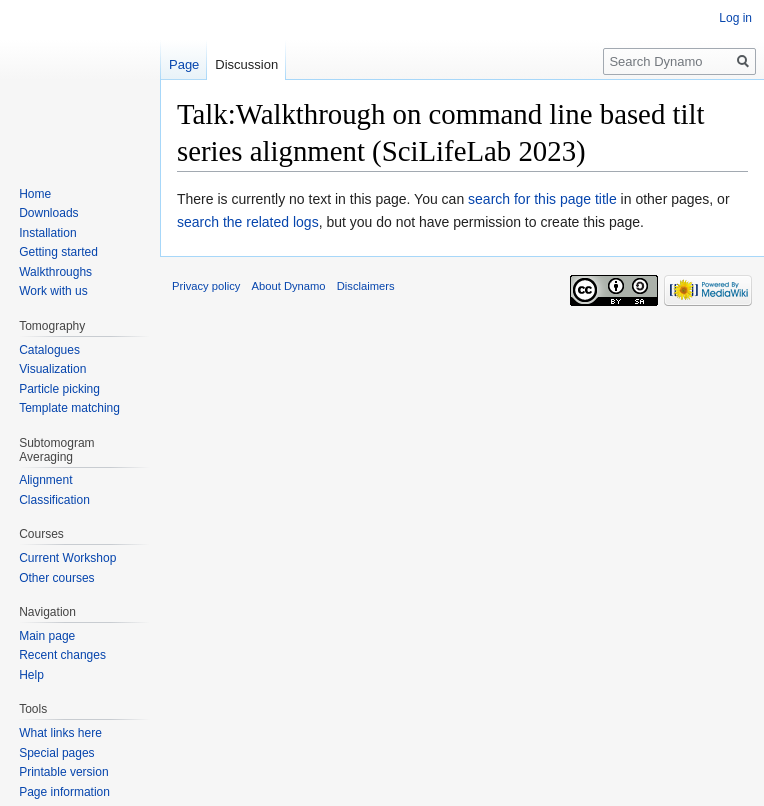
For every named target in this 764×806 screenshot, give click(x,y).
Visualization (52, 369)
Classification (54, 500)
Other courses (56, 578)
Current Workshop (67, 558)
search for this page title (542, 199)
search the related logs (248, 222)
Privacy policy (206, 286)
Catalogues (49, 350)
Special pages (56, 753)
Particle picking (59, 389)
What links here (60, 733)
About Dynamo (289, 286)
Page (184, 64)
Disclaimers (366, 286)
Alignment (45, 480)
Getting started (58, 252)
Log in (735, 18)
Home (35, 194)
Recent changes (62, 655)
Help (31, 675)
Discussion (246, 64)
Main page (47, 636)
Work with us (53, 291)
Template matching (69, 408)
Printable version (63, 772)
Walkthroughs (55, 272)
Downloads (48, 213)
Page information (64, 792)
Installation (47, 233)
